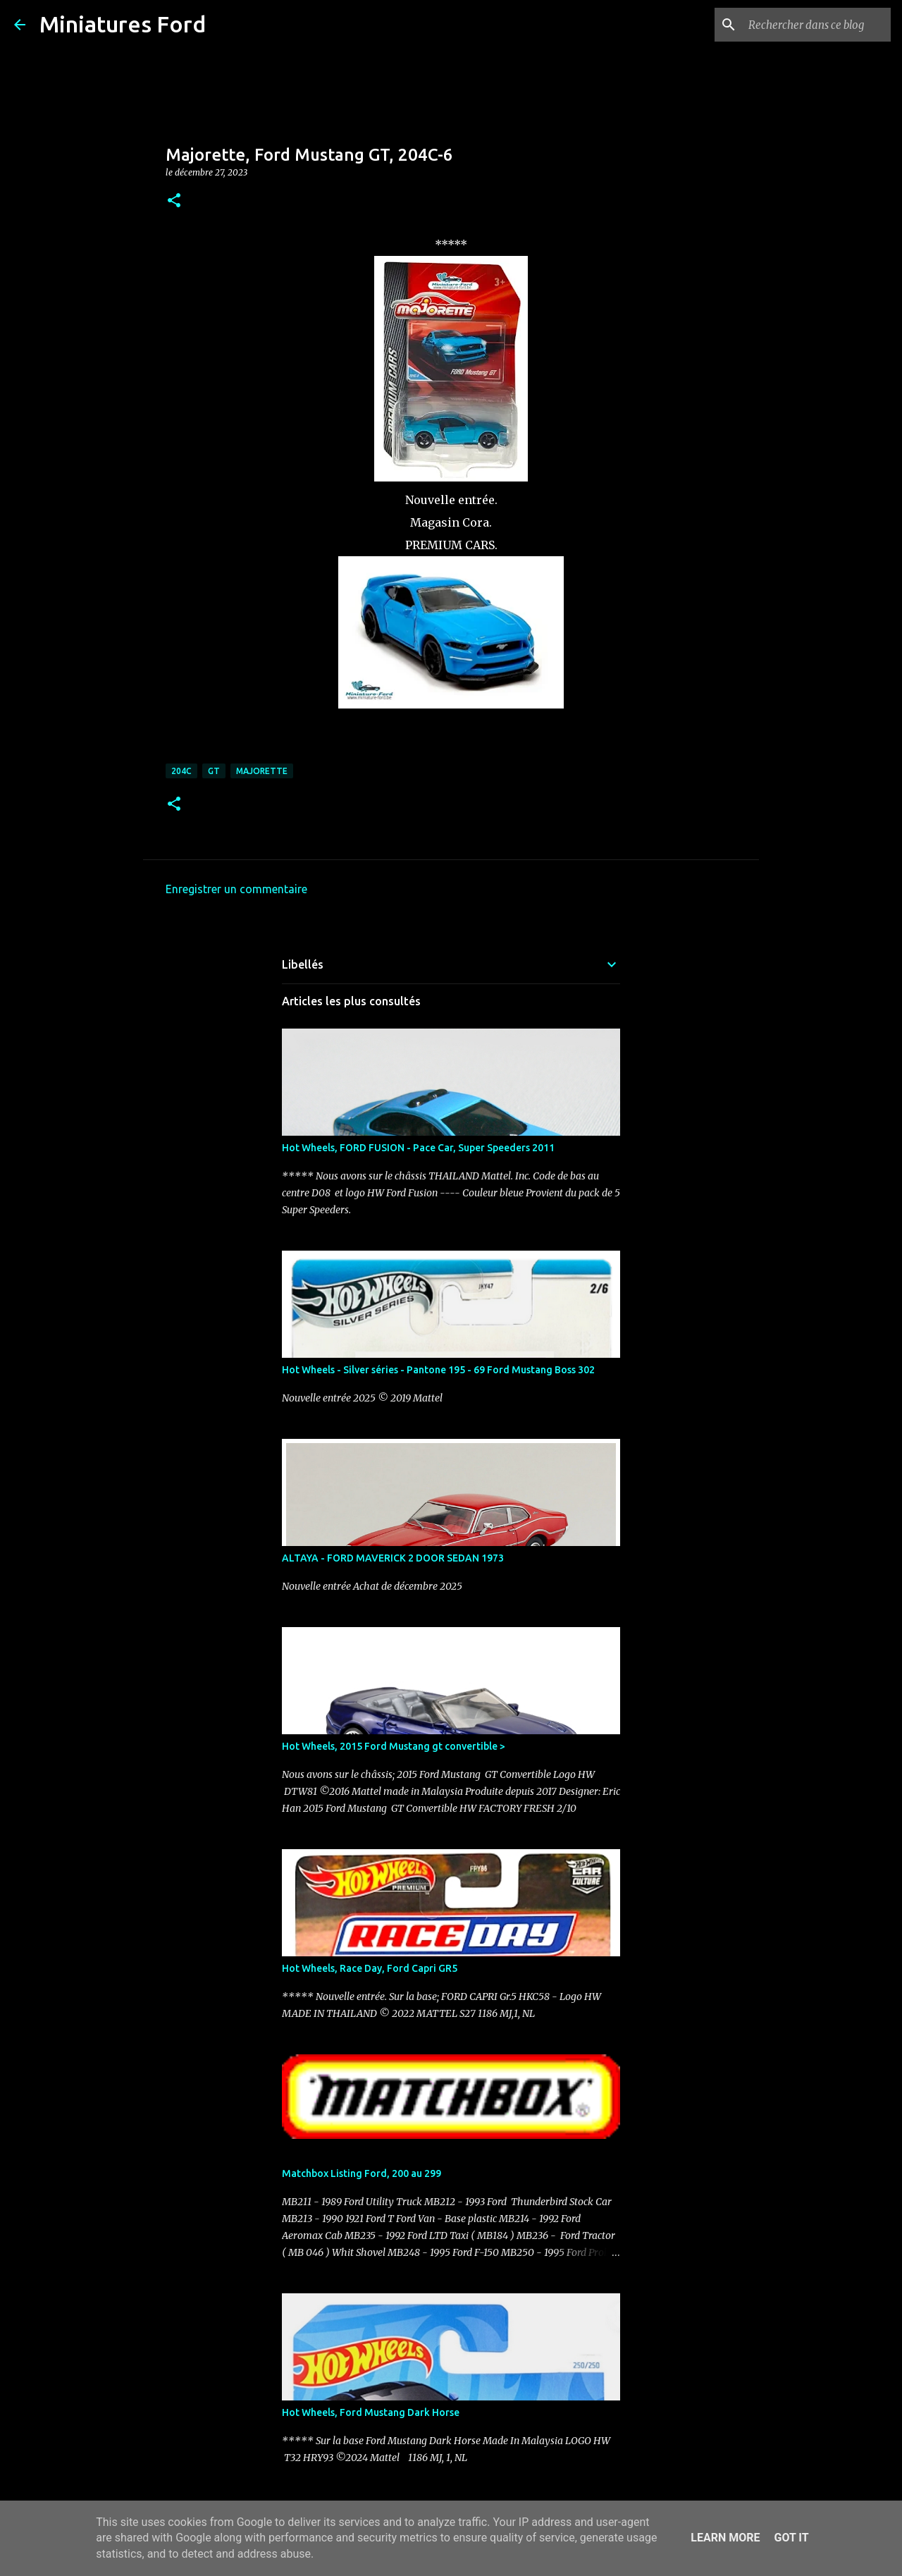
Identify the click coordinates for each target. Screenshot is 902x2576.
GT (214, 770)
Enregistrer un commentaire (236, 889)
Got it (791, 2537)
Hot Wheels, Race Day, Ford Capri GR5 (369, 1968)
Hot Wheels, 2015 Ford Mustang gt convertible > (393, 1746)
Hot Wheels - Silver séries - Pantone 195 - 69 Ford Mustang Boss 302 (438, 1369)
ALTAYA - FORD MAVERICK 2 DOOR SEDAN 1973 (393, 1558)
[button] (174, 201)
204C (181, 770)
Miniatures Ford (122, 24)
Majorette (262, 770)
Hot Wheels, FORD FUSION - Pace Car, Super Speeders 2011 (418, 1147)
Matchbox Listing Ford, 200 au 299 (361, 2173)
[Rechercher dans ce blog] (817, 25)
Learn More (725, 2537)
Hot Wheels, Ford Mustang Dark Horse (370, 2412)
